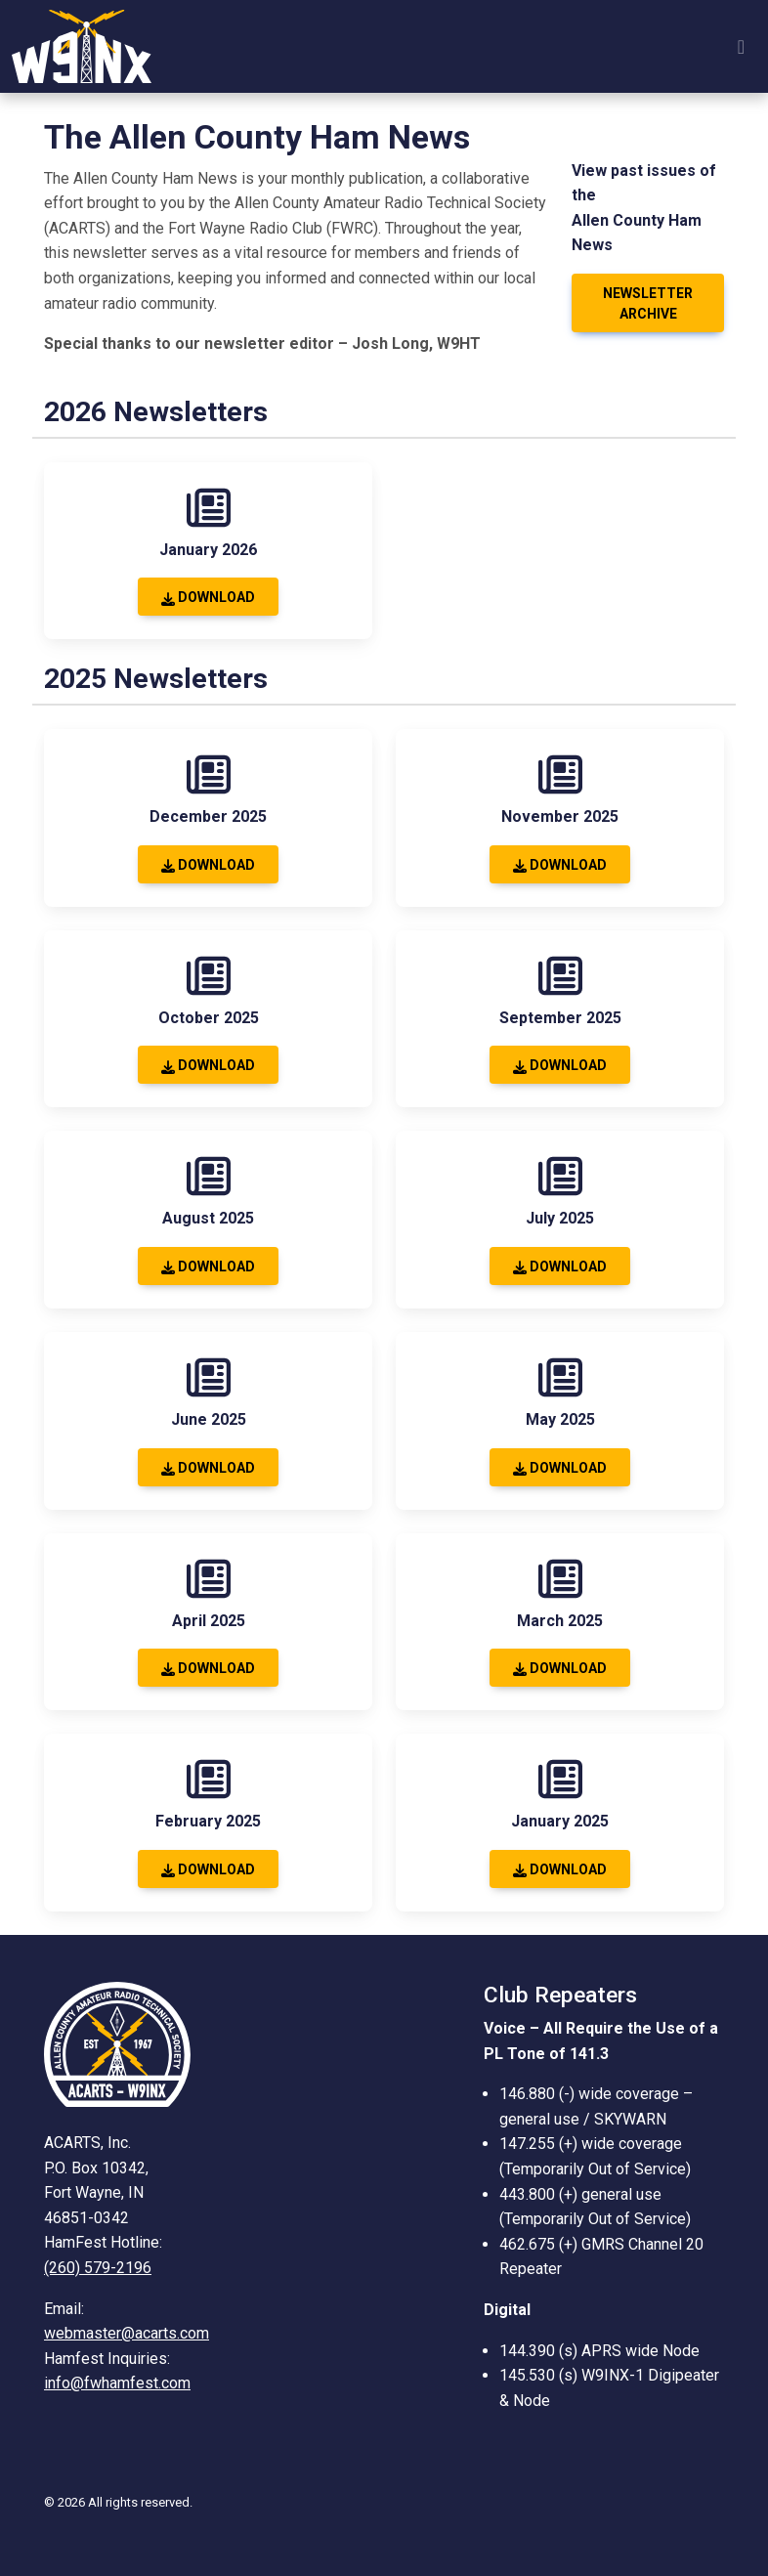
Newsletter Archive (648, 303)
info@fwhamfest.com (117, 2383)
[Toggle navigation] (741, 47)
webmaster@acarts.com (126, 2333)
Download (208, 597)
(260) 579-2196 (97, 2267)
